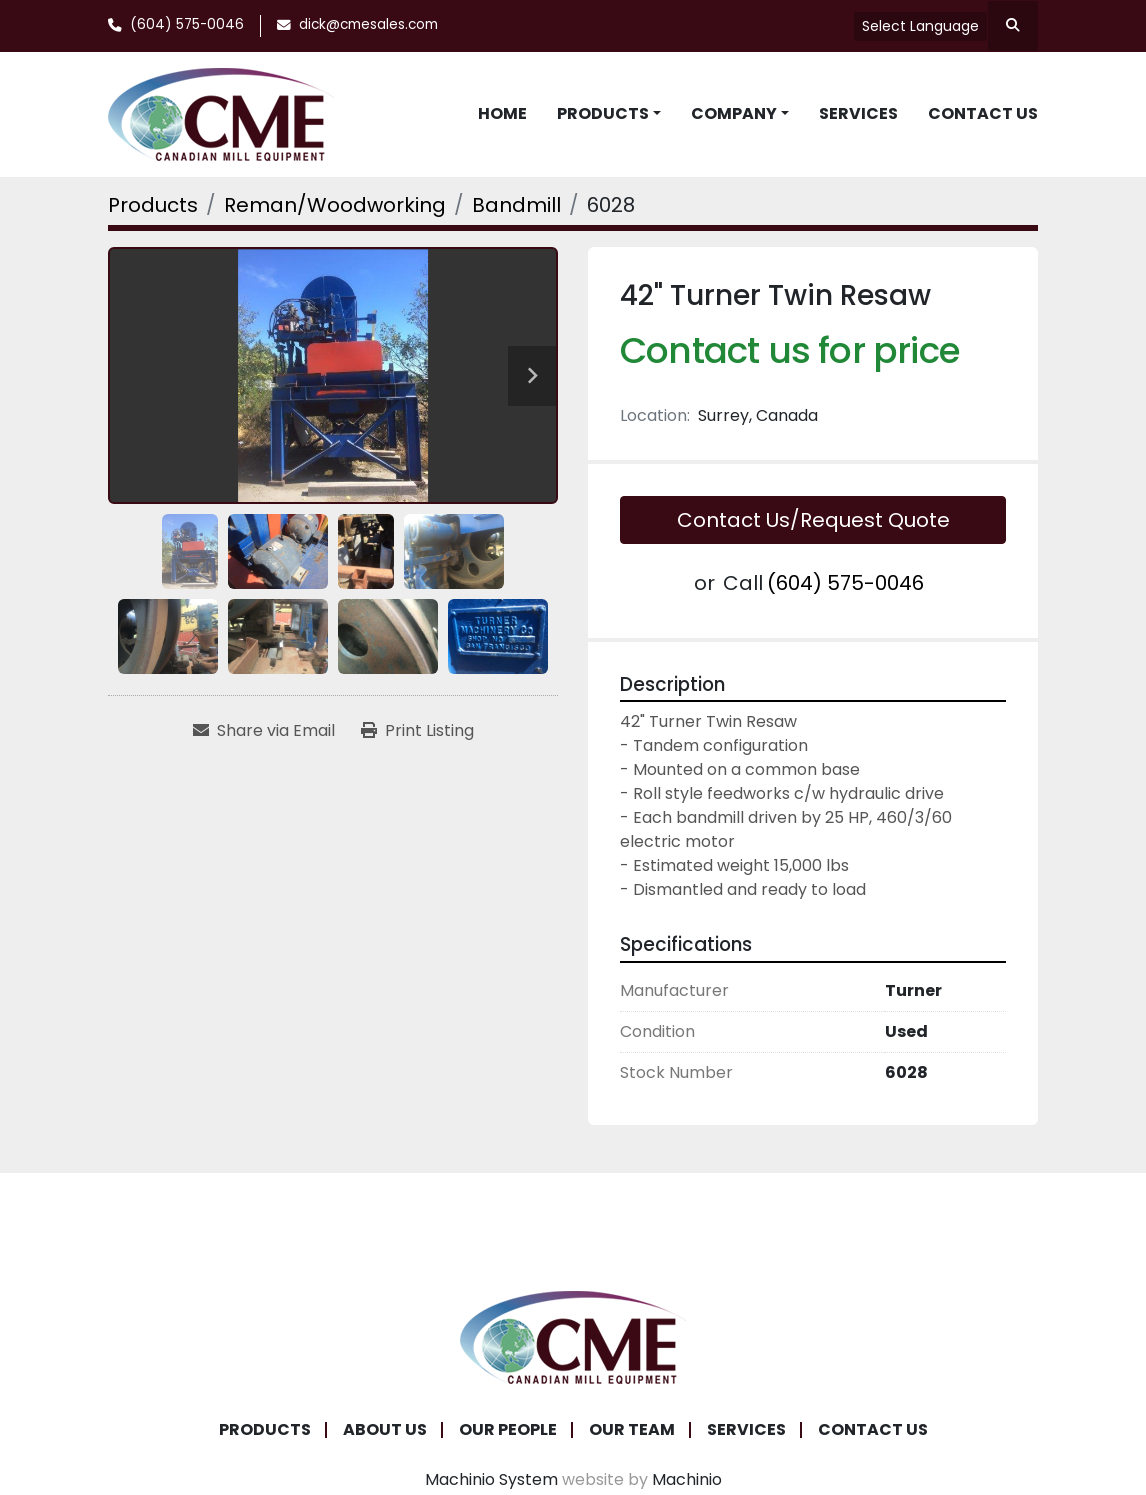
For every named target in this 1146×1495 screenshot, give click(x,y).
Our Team (632, 1429)
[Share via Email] (264, 731)
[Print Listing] (417, 731)
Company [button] (734, 113)
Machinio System (491, 1479)
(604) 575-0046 (187, 24)
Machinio (687, 1479)
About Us (385, 1429)
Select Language (920, 26)
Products (603, 113)
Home (502, 113)
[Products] (153, 205)
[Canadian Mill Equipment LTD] (573, 1336)
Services (858, 113)
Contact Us (983, 113)
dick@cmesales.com (368, 24)
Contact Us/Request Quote (813, 520)
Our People (508, 1429)
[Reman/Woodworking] (335, 205)
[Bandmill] (516, 205)
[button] (609, 114)
